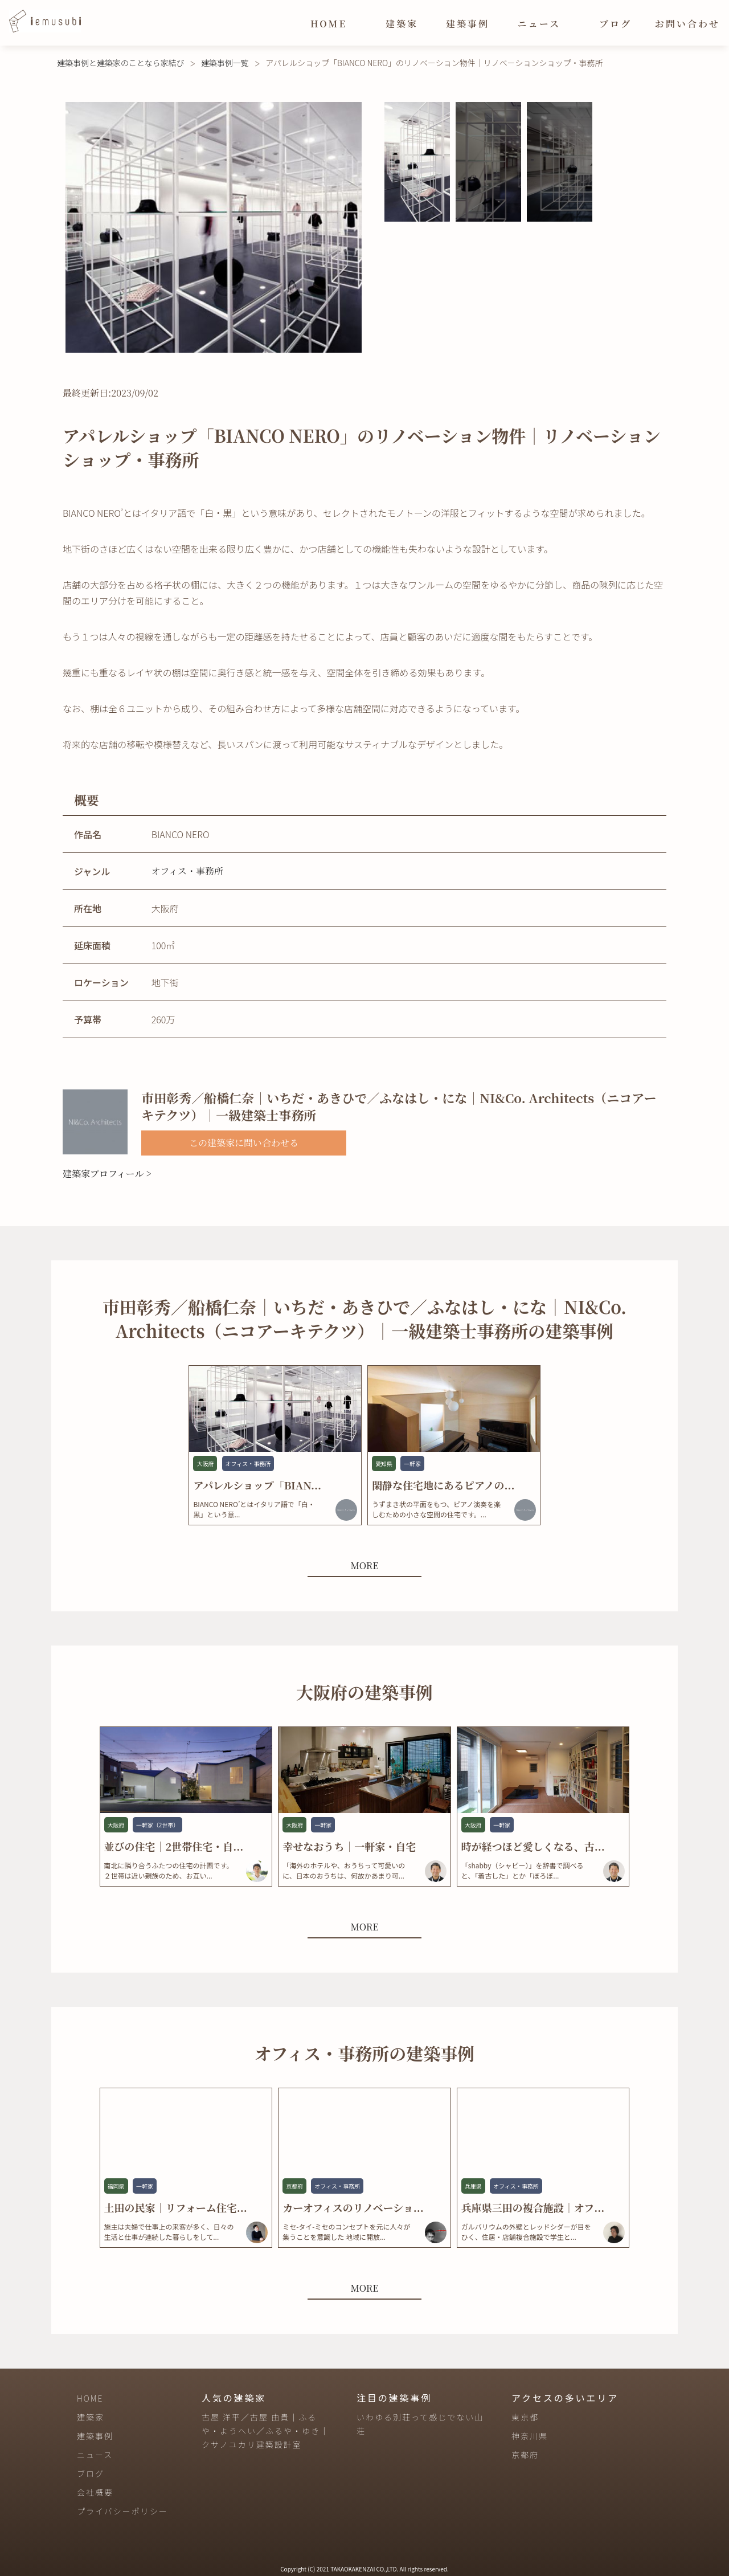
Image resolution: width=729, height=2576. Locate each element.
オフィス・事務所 (187, 870)
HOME (328, 23)
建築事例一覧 (225, 62)
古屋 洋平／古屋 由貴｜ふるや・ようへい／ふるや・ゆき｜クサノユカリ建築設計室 (265, 2430)
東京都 (525, 2417)
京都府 (525, 2454)
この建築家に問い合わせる (243, 1142)
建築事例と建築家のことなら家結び (121, 62)
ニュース (539, 23)
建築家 (402, 23)
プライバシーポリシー (122, 2511)
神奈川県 (529, 2436)
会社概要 (95, 2492)
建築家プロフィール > (107, 1173)
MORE (364, 1565)
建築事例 (467, 23)
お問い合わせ (687, 23)
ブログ (615, 23)
